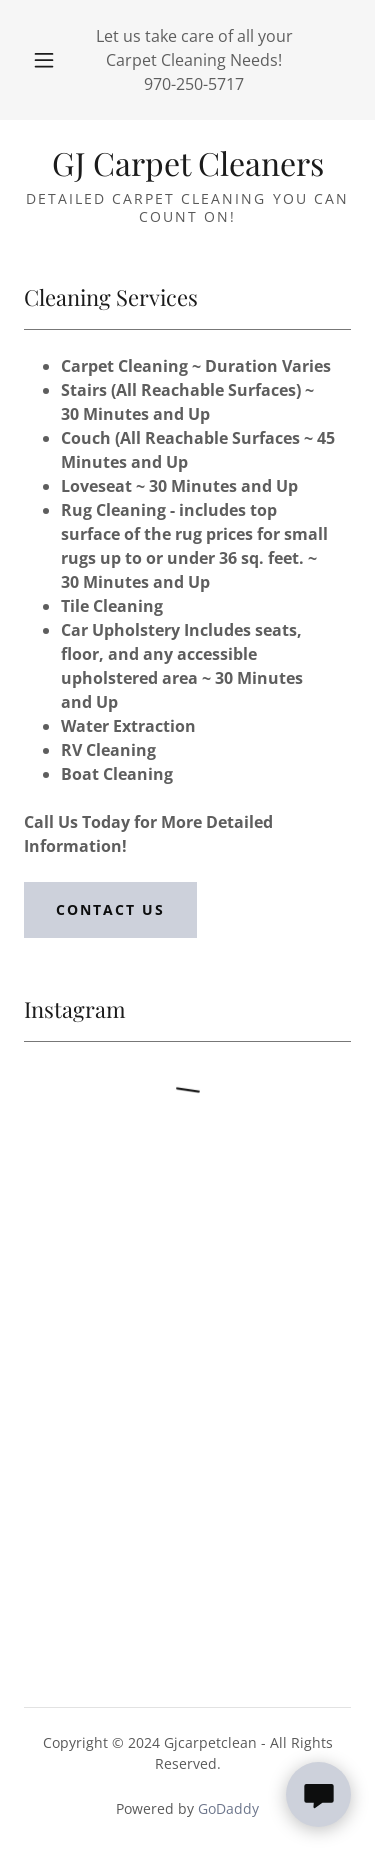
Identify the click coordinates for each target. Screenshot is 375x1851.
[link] (187, 163)
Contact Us (110, 909)
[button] (44, 60)
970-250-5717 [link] (194, 84)
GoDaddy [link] (228, 1808)
